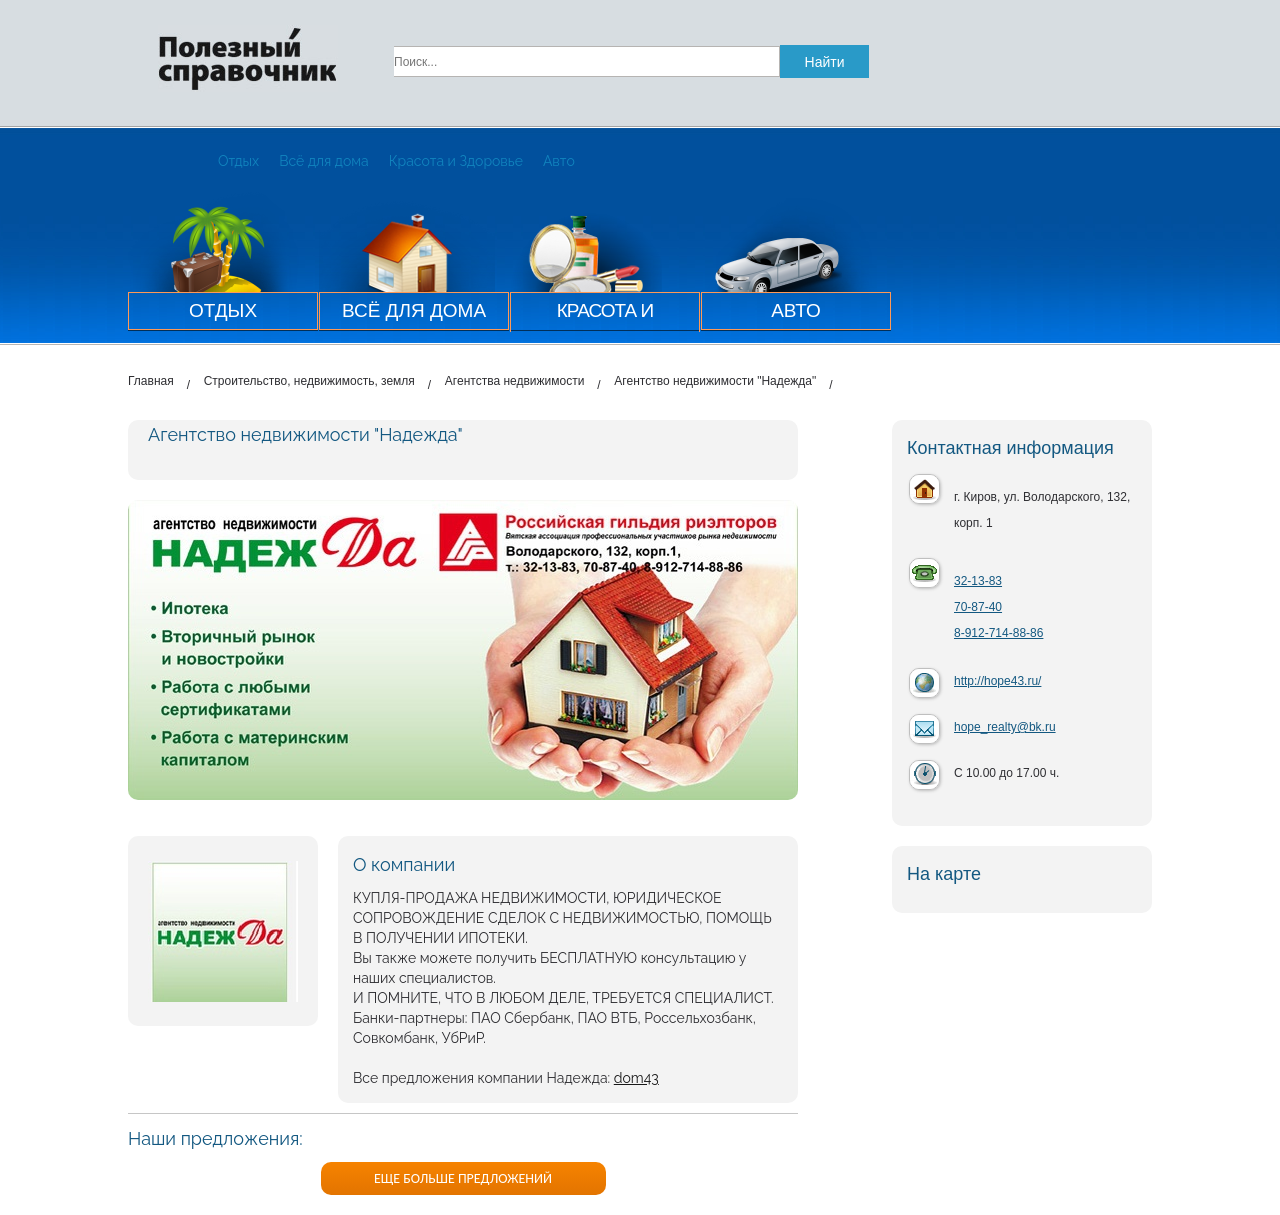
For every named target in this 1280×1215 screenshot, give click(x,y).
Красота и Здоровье (456, 161)
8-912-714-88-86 (998, 633)
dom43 (636, 1078)
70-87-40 (978, 607)
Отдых (238, 161)
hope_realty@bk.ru (1005, 727)
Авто (559, 161)
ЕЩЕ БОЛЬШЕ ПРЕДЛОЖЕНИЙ (463, 1178)
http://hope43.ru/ (997, 681)
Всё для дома (324, 161)
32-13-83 (978, 581)
